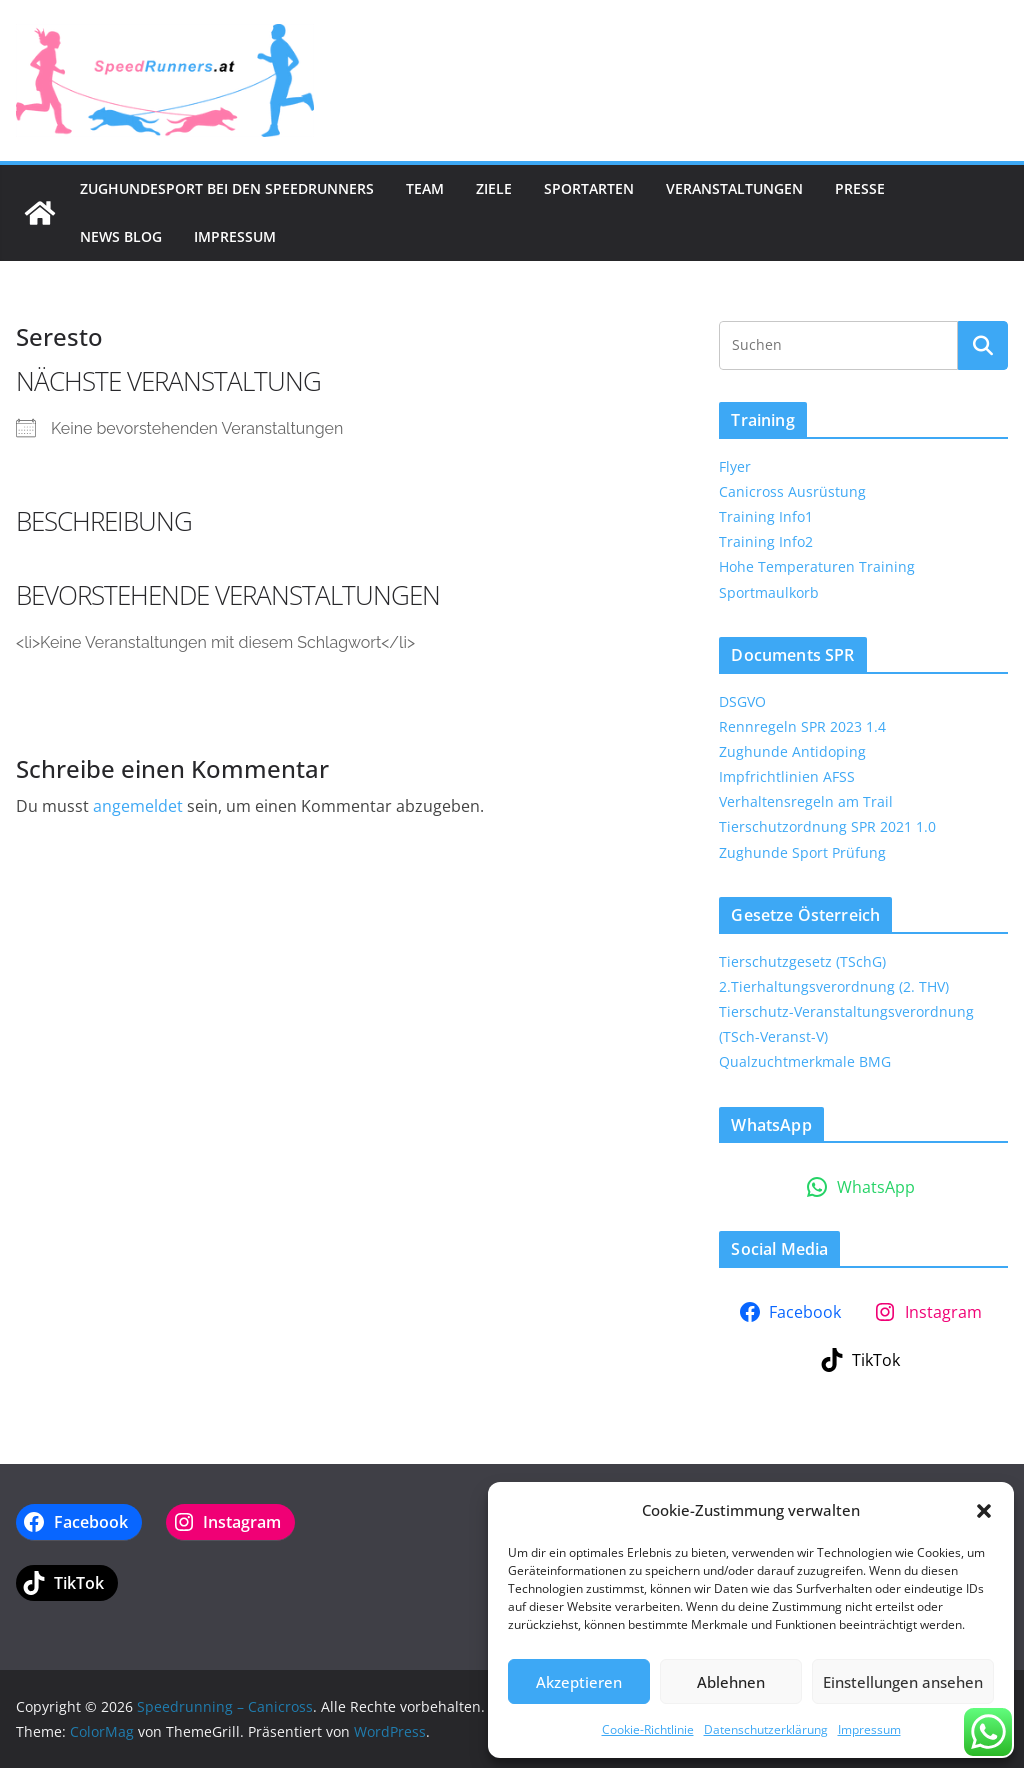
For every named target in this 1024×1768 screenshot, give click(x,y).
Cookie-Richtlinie (648, 1729)
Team (425, 188)
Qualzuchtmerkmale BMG (805, 1061)
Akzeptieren (579, 1682)
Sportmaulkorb (769, 592)
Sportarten (589, 188)
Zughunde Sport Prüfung (802, 852)
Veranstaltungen (734, 188)
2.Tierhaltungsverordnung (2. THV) (834, 986)
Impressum (869, 1729)
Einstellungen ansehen (903, 1682)
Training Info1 (766, 516)
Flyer (735, 466)
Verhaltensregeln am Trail (806, 801)
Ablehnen (731, 1682)
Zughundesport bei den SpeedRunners (227, 188)
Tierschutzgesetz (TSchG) (802, 961)
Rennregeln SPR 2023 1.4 (802, 726)
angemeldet (138, 806)
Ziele (494, 188)
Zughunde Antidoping (792, 751)
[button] (984, 1511)
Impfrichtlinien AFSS (787, 776)
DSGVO (742, 701)
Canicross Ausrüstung (792, 491)
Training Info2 (766, 541)
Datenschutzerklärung (766, 1729)
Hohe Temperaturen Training (817, 566)
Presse (860, 188)
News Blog (121, 236)
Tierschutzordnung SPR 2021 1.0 (827, 826)
